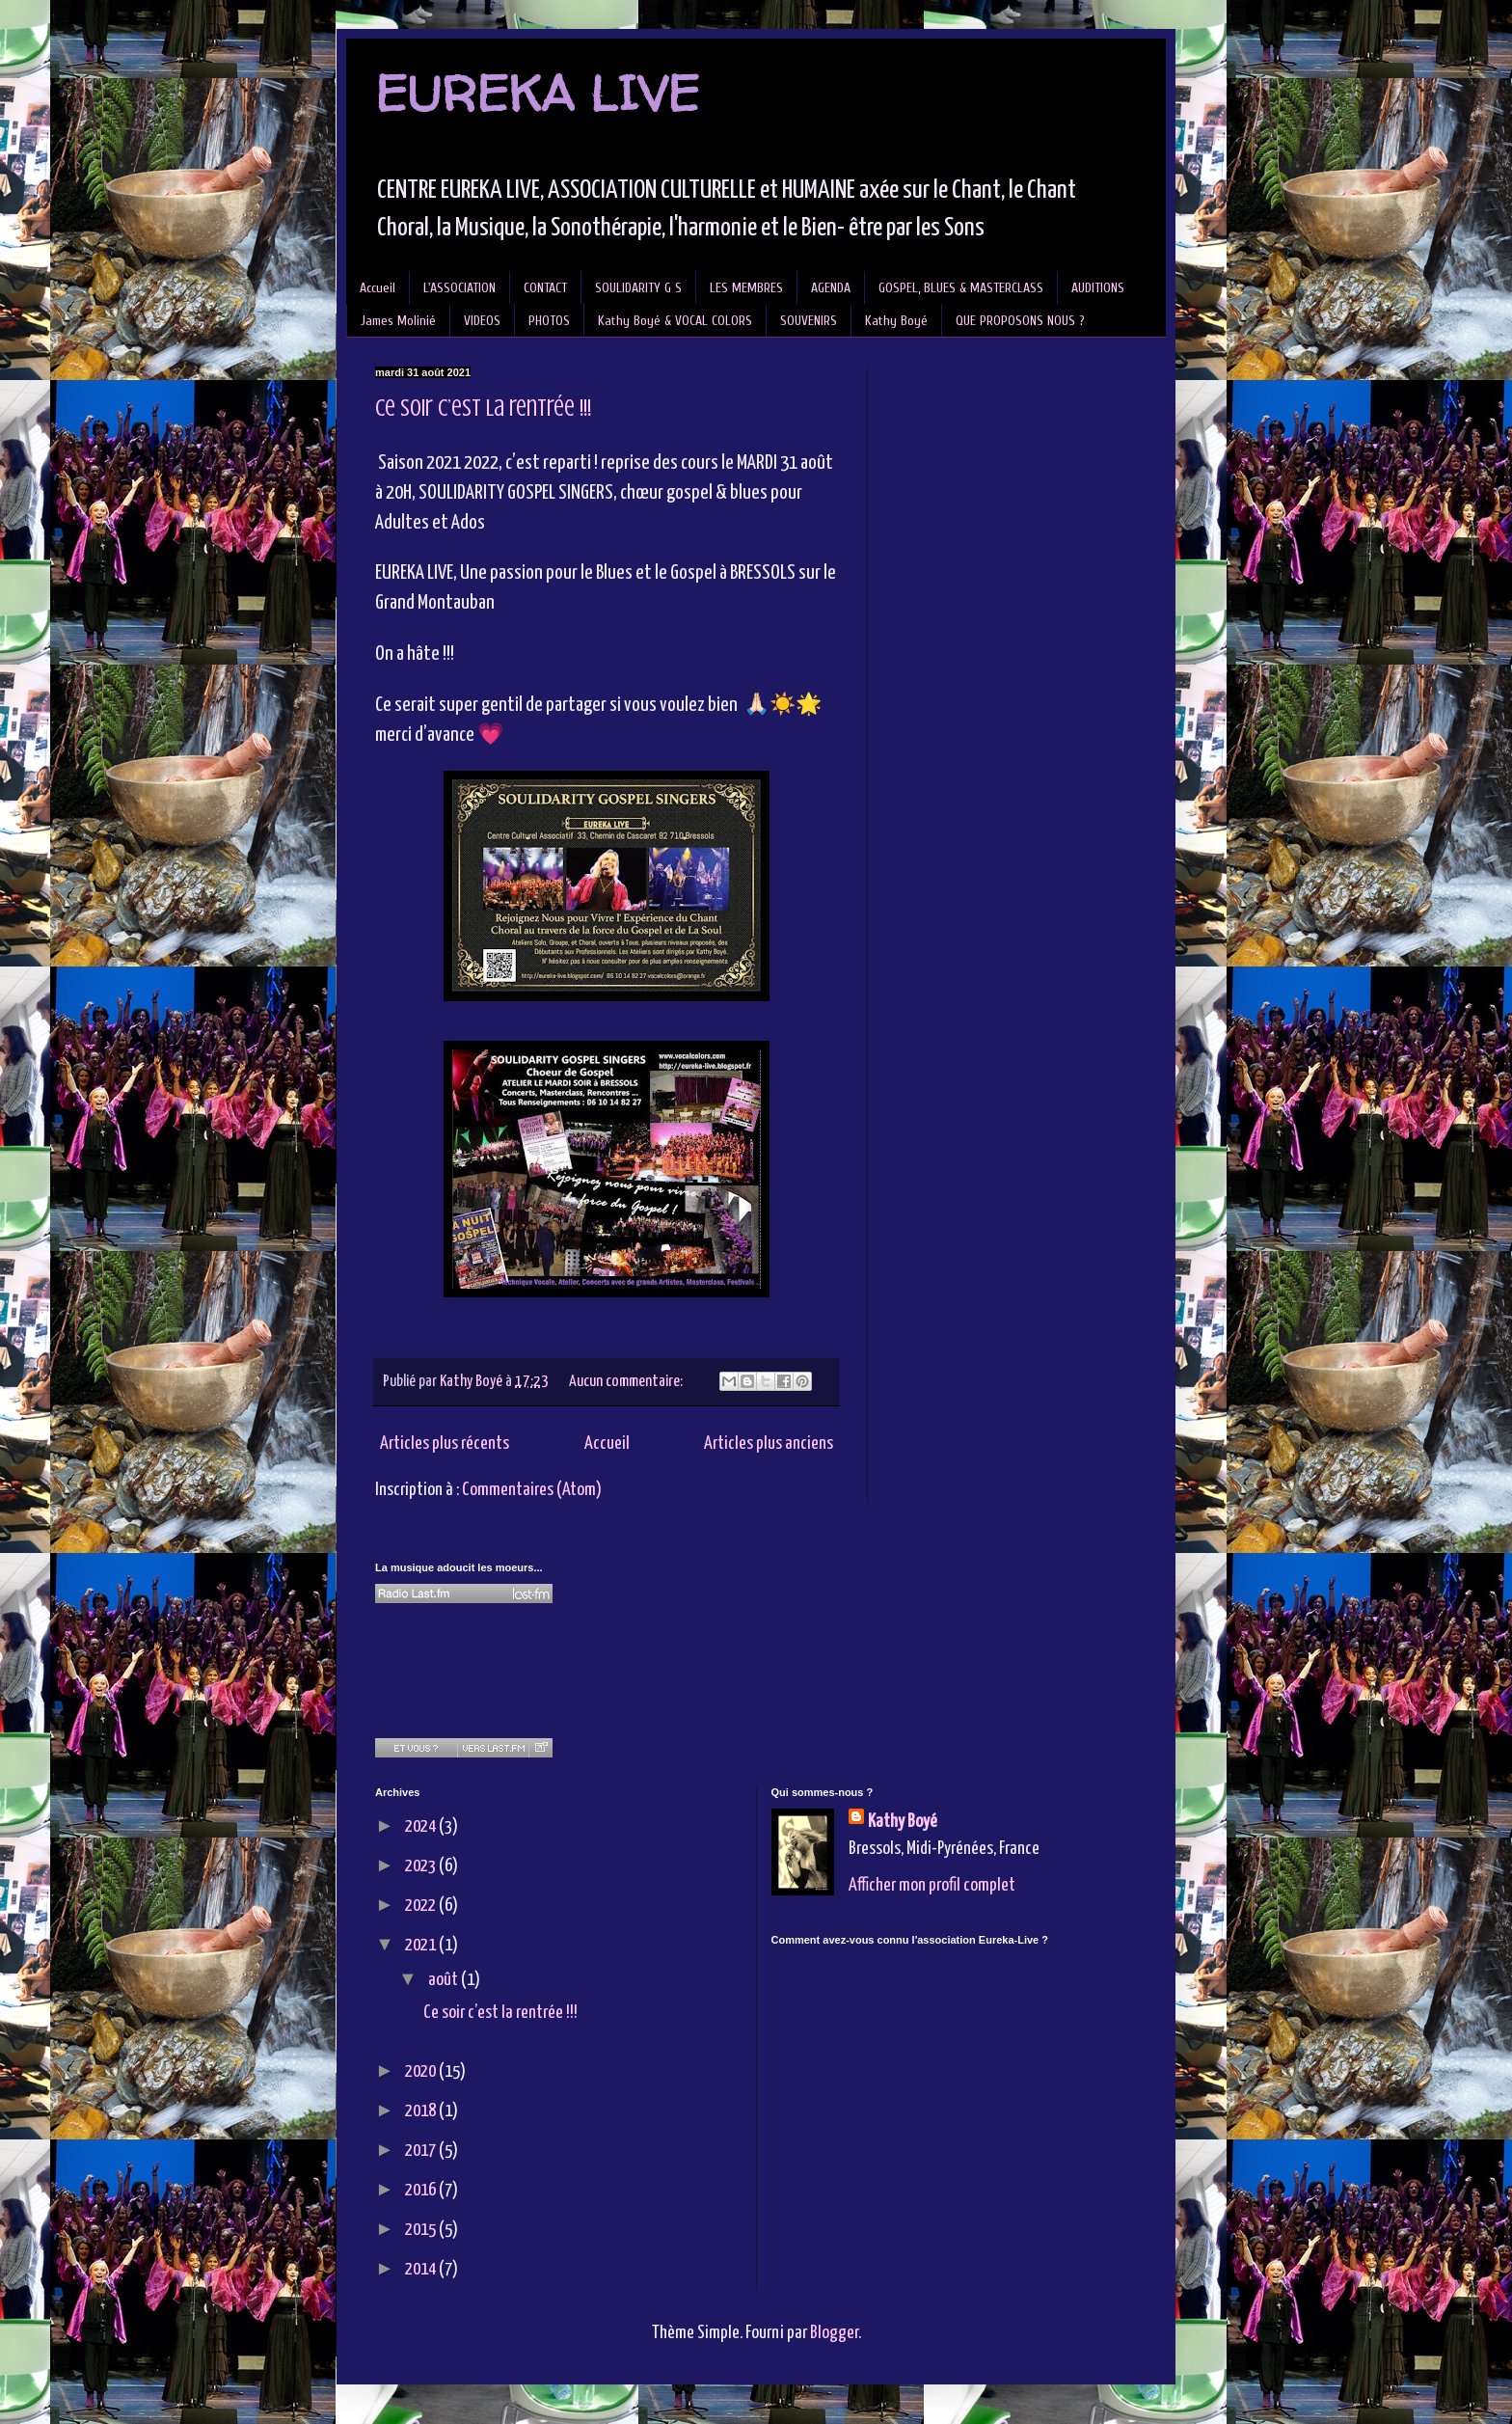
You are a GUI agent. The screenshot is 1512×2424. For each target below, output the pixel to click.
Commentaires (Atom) (532, 1490)
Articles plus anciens (768, 1443)
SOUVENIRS (808, 321)
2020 (422, 2071)
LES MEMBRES (746, 288)
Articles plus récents (444, 1443)
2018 (422, 2111)
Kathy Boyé (896, 321)
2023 (422, 1866)
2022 (422, 1905)
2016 (422, 2190)
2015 (422, 2229)
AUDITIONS (1097, 288)
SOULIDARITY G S (638, 288)
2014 (422, 2269)
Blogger (834, 2333)
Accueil (377, 288)
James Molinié (398, 321)
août (444, 1980)
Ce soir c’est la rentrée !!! (483, 408)
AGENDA (830, 288)
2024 (422, 1826)
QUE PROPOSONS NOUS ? (1020, 321)
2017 (422, 2150)
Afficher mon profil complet (932, 1885)
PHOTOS (549, 321)
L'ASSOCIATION (459, 288)
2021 (422, 1945)
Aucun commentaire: (627, 1382)
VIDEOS (482, 321)
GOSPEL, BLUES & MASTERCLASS (960, 288)
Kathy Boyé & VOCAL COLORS (675, 321)
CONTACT (545, 288)
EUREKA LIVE (537, 93)
